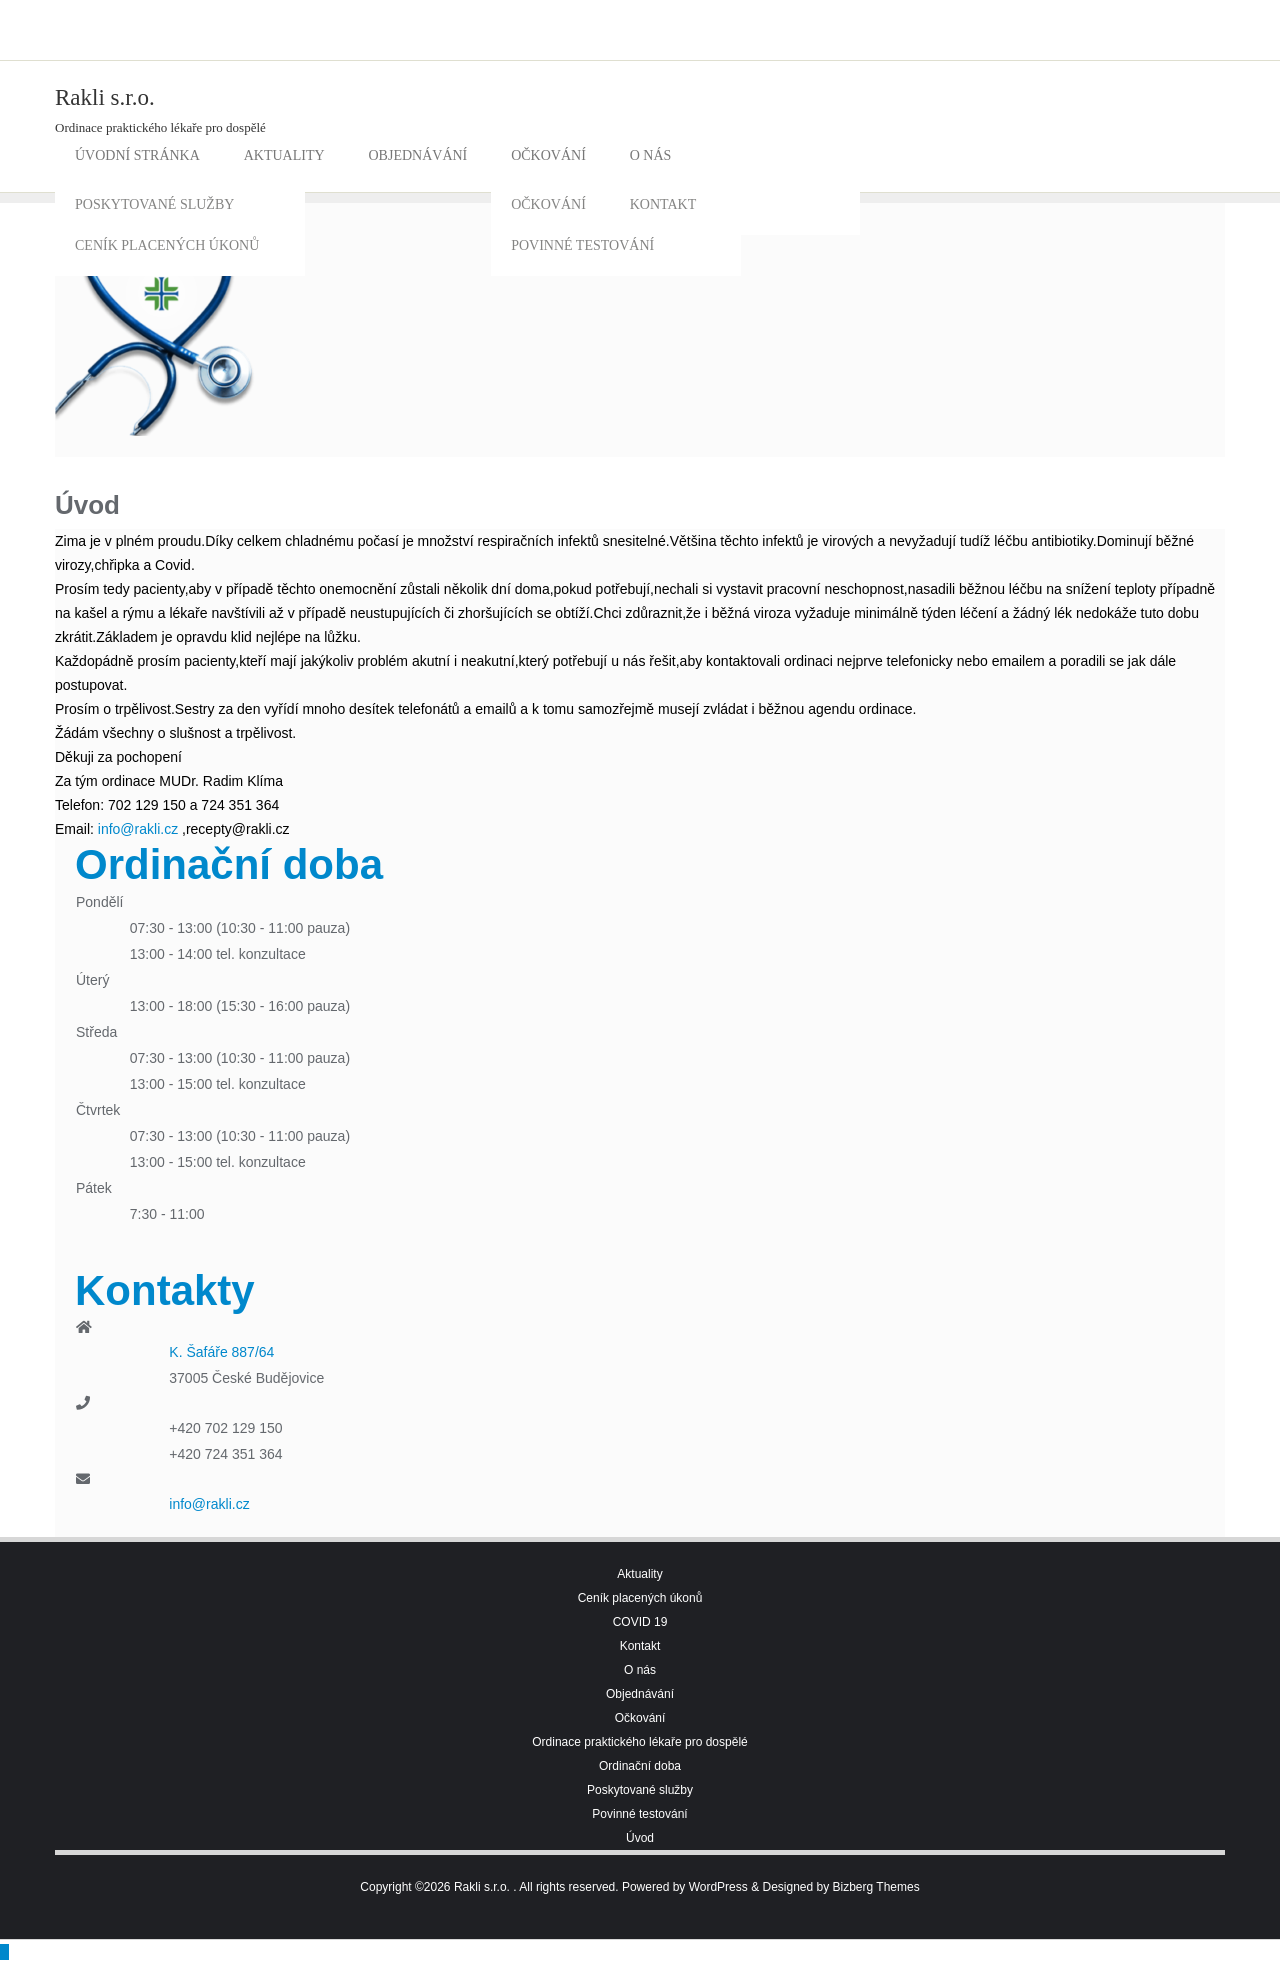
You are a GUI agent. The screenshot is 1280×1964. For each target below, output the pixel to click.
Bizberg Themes (876, 1887)
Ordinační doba (640, 1766)
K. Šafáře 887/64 (221, 1352)
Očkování (640, 1718)
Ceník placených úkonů (640, 1598)
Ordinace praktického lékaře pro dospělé (639, 1742)
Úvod (640, 1838)
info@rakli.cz (138, 829)
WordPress (718, 1887)
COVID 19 (640, 1622)
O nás (640, 1670)
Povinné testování (639, 1814)
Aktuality (639, 1574)
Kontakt (640, 1646)
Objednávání (640, 1694)
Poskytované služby (640, 1790)
